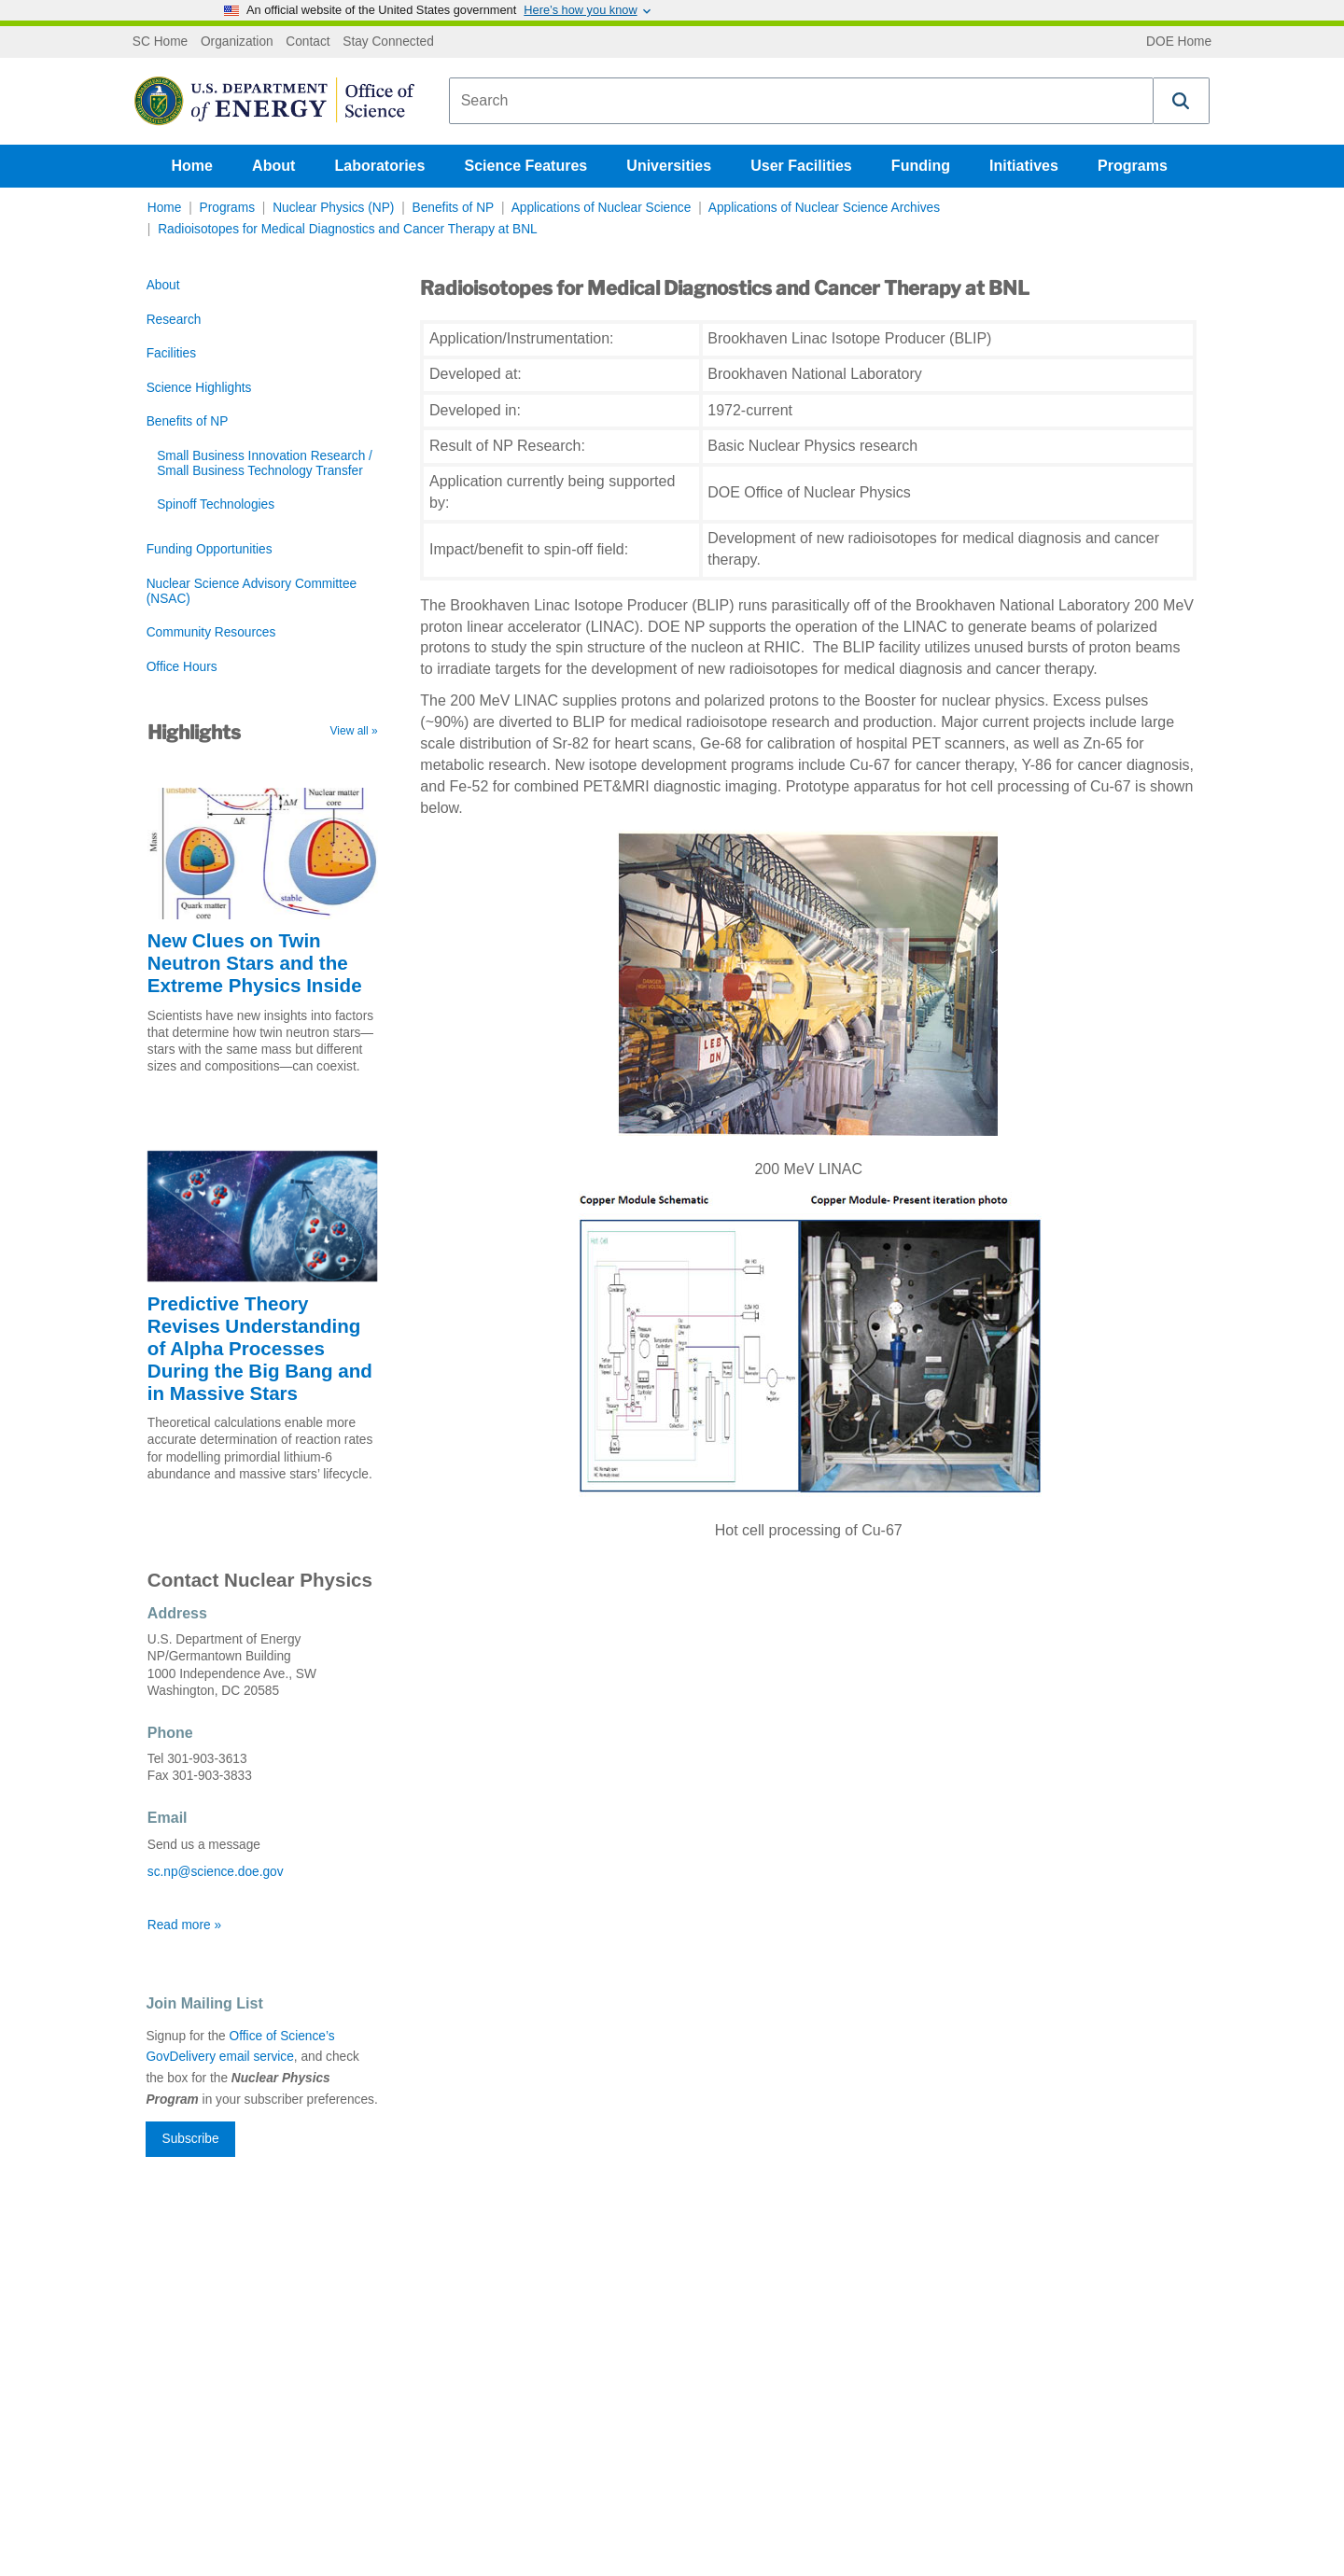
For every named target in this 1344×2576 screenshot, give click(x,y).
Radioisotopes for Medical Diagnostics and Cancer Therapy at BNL (347, 229)
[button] (1182, 100)
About (273, 166)
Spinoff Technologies (215, 504)
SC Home (160, 42)
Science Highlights (199, 388)
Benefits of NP (454, 208)
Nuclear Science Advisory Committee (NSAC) (252, 591)
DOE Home (1178, 42)
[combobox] (801, 100)
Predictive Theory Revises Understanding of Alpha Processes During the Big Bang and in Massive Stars (259, 1348)
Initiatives (1023, 166)
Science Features (526, 166)
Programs (1133, 166)
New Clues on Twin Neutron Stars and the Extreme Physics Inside (254, 963)
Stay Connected (388, 42)
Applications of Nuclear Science (601, 208)
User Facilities (801, 166)
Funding (920, 166)
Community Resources (211, 632)
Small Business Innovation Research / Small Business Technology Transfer (264, 463)
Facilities (171, 353)
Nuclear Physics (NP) (333, 208)
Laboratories (379, 166)
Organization (237, 42)
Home (192, 166)
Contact (307, 42)
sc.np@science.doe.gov (215, 1872)
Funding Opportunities (210, 549)
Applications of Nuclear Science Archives (824, 208)
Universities (668, 166)
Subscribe (190, 2139)
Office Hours (182, 667)
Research (174, 320)
